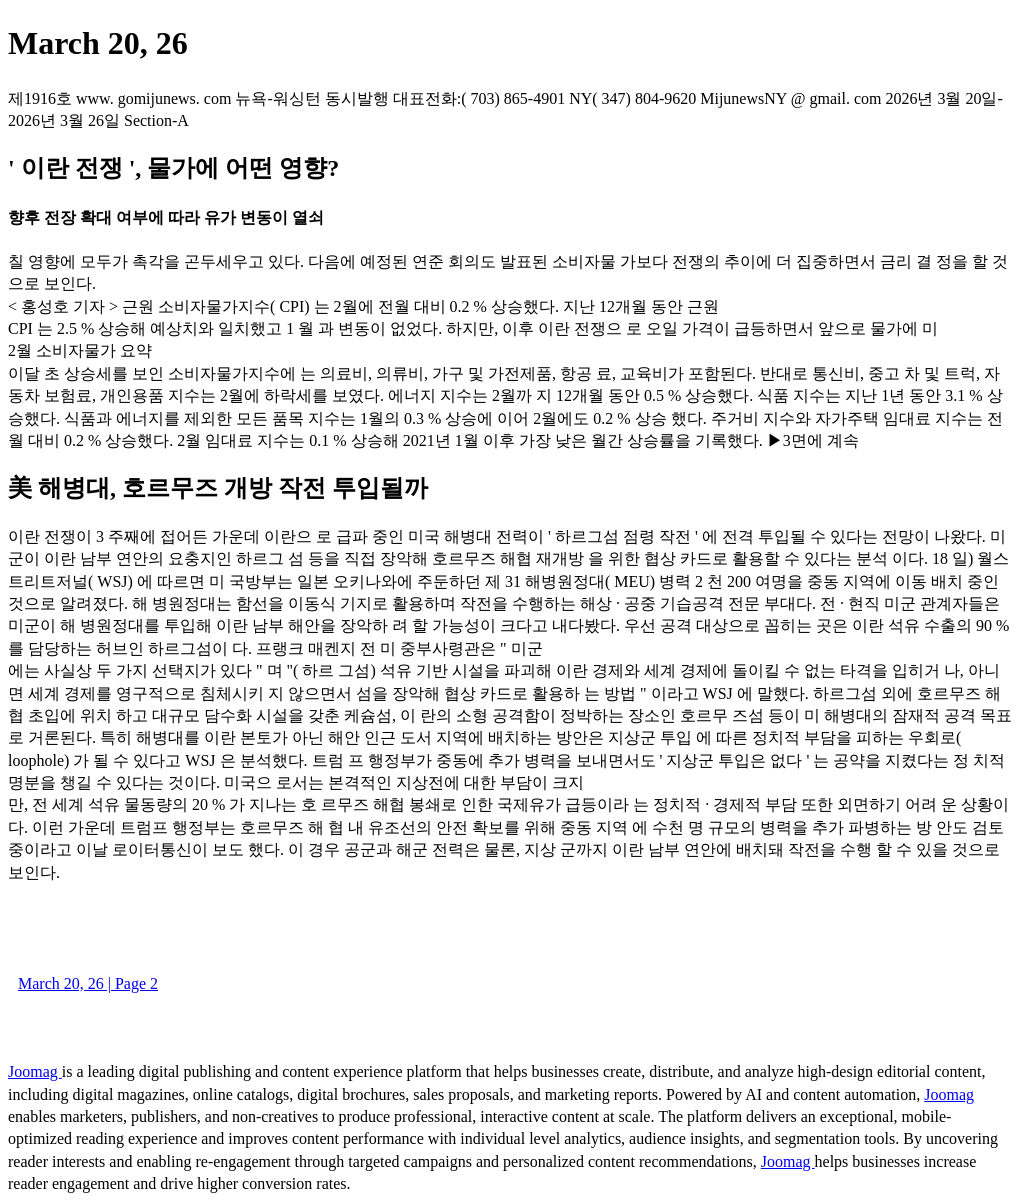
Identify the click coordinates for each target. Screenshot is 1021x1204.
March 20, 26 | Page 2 (88, 983)
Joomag (35, 1071)
